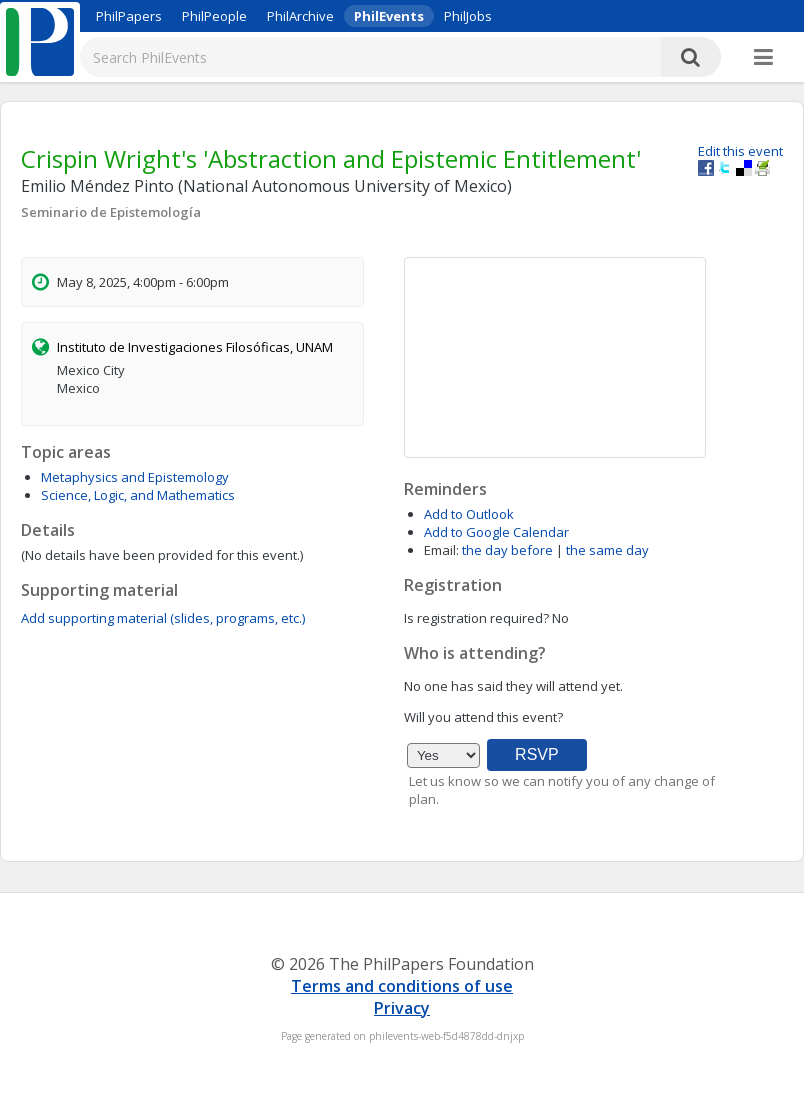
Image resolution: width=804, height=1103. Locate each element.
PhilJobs (468, 16)
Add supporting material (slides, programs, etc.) (163, 618)
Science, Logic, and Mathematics (138, 495)
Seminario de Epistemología (111, 212)
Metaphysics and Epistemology (135, 477)
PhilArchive (300, 16)
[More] (763, 58)
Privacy (402, 1008)
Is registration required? (476, 618)
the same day (607, 550)
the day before (507, 550)
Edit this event (740, 151)
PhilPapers (129, 16)
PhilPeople (214, 16)
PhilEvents (389, 16)
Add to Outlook (469, 514)
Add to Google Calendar (496, 532)
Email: (441, 550)
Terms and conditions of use (402, 986)
